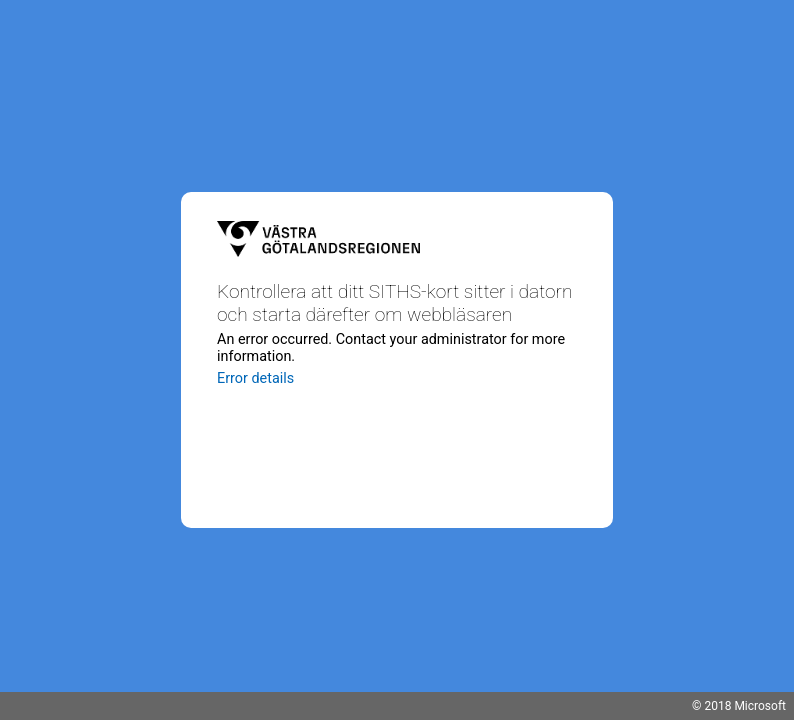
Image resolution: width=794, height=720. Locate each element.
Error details (255, 378)
